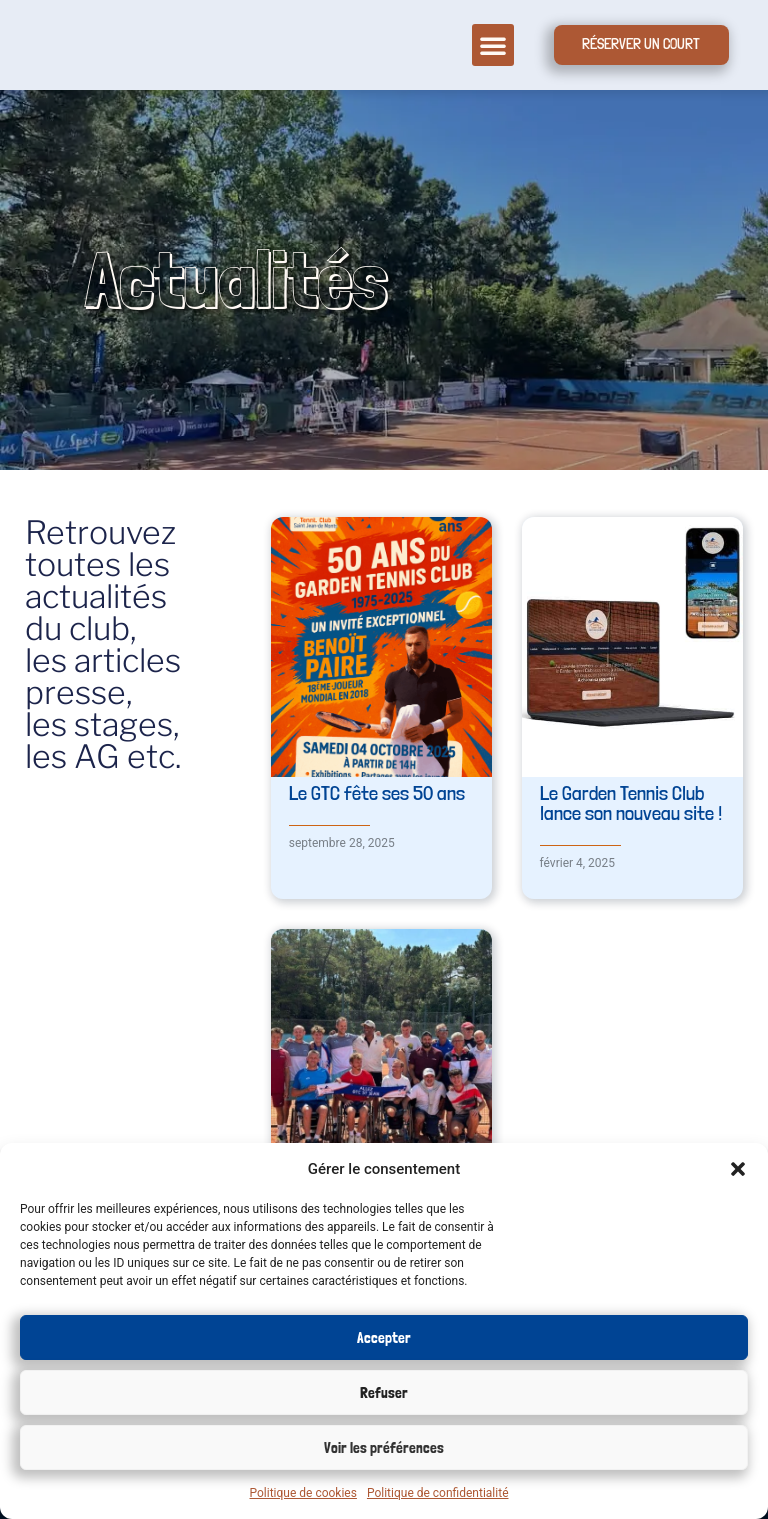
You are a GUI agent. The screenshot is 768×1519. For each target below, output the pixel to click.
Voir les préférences (384, 1448)
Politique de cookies (303, 1493)
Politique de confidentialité (438, 1493)
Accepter (384, 1338)
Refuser (384, 1393)
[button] (738, 1169)
